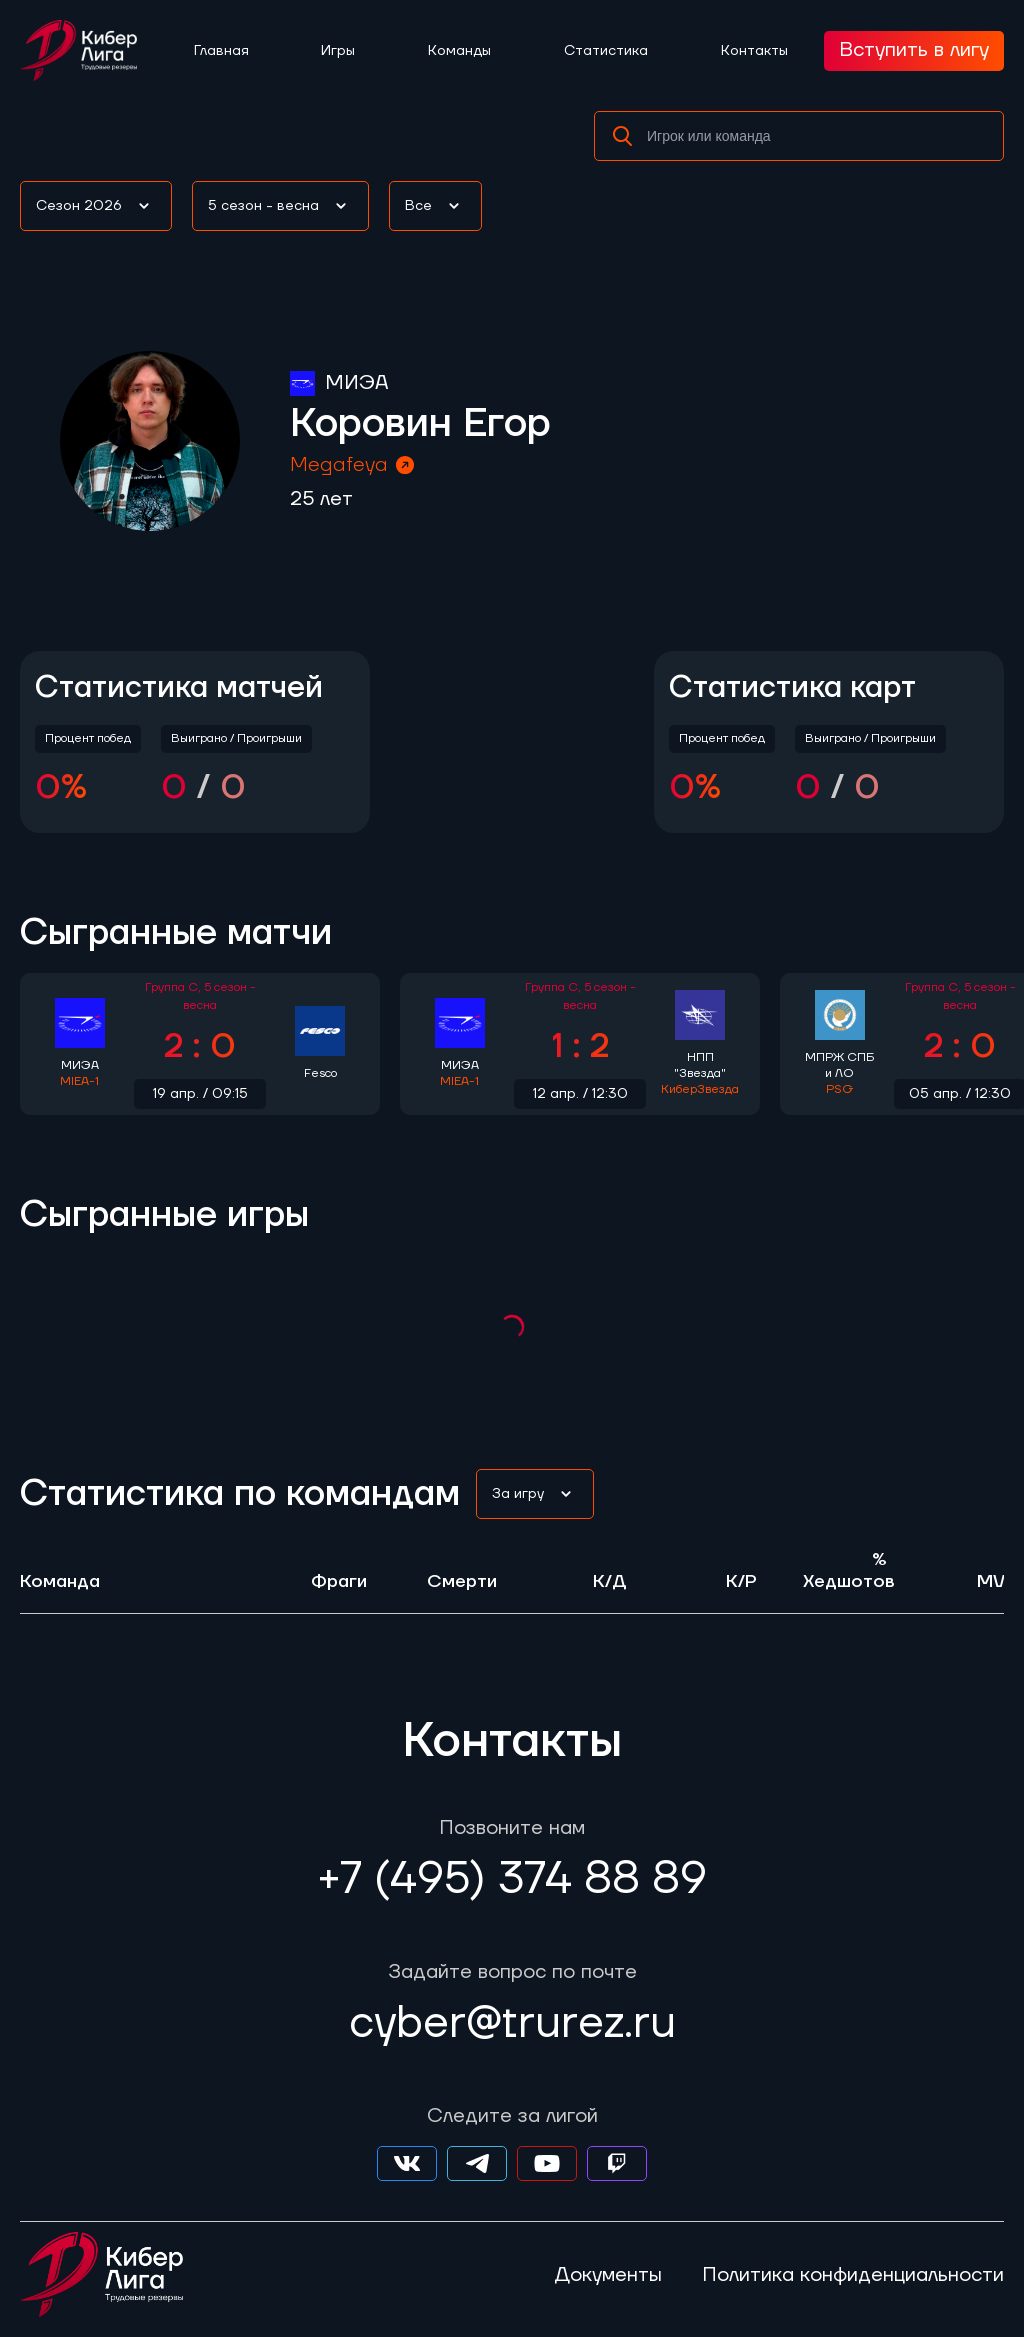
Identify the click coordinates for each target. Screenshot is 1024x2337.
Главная (221, 51)
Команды (459, 51)
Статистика (606, 51)
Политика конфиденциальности (853, 2275)
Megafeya (353, 465)
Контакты (754, 51)
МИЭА (357, 383)
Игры (338, 51)
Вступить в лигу (914, 50)
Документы (608, 2275)
